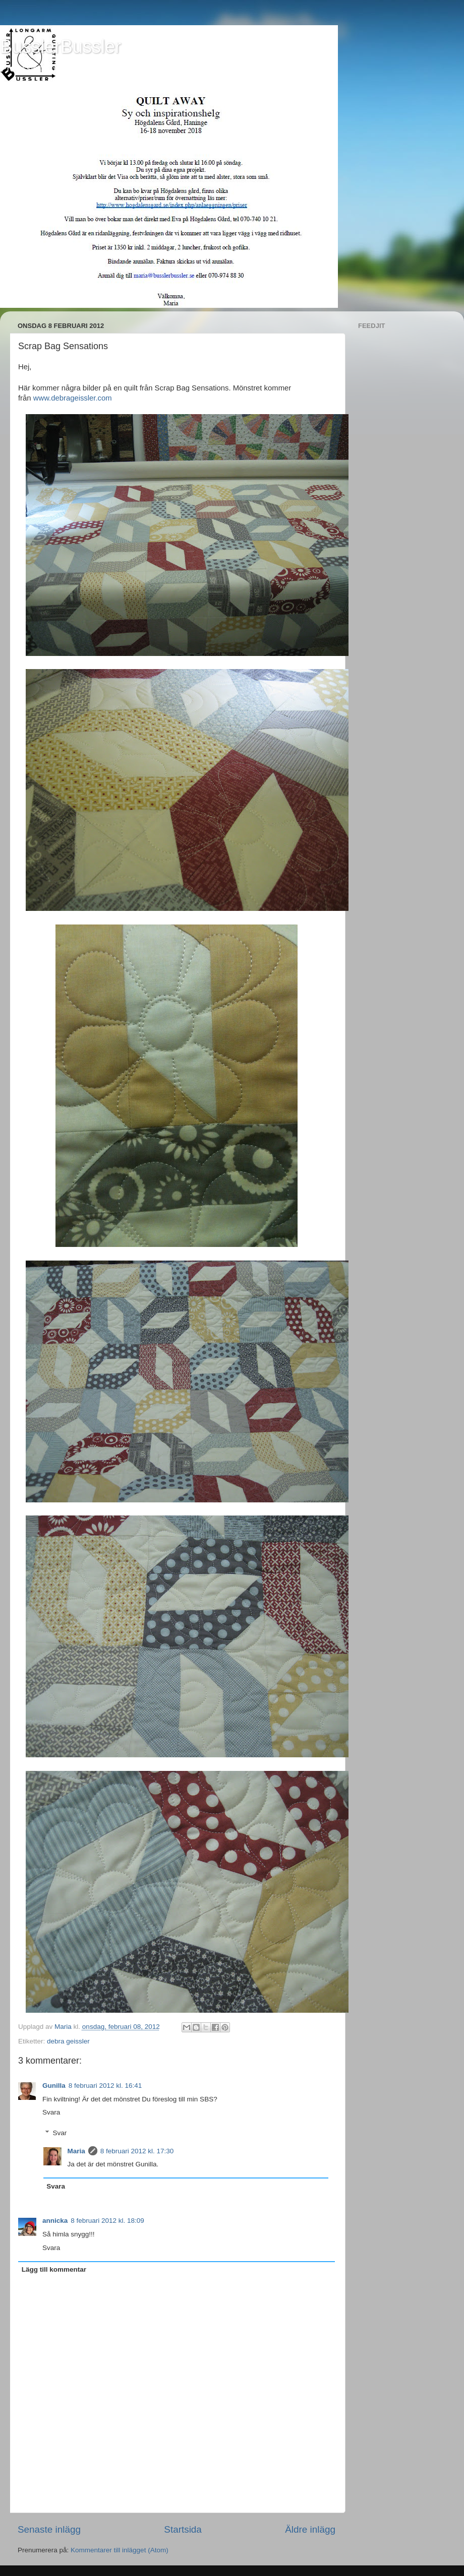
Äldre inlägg (310, 2529)
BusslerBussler (60, 46)
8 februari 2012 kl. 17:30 (137, 2151)
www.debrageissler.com (72, 398)
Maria (76, 2151)
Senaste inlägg (49, 2529)
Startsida (183, 2529)
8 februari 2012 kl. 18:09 (107, 2220)
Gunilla (54, 2085)
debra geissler (68, 2041)
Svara (51, 2112)
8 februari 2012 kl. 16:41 (105, 2085)
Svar (60, 2133)
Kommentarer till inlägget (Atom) (119, 2550)
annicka (55, 2220)
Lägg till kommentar (54, 2269)
